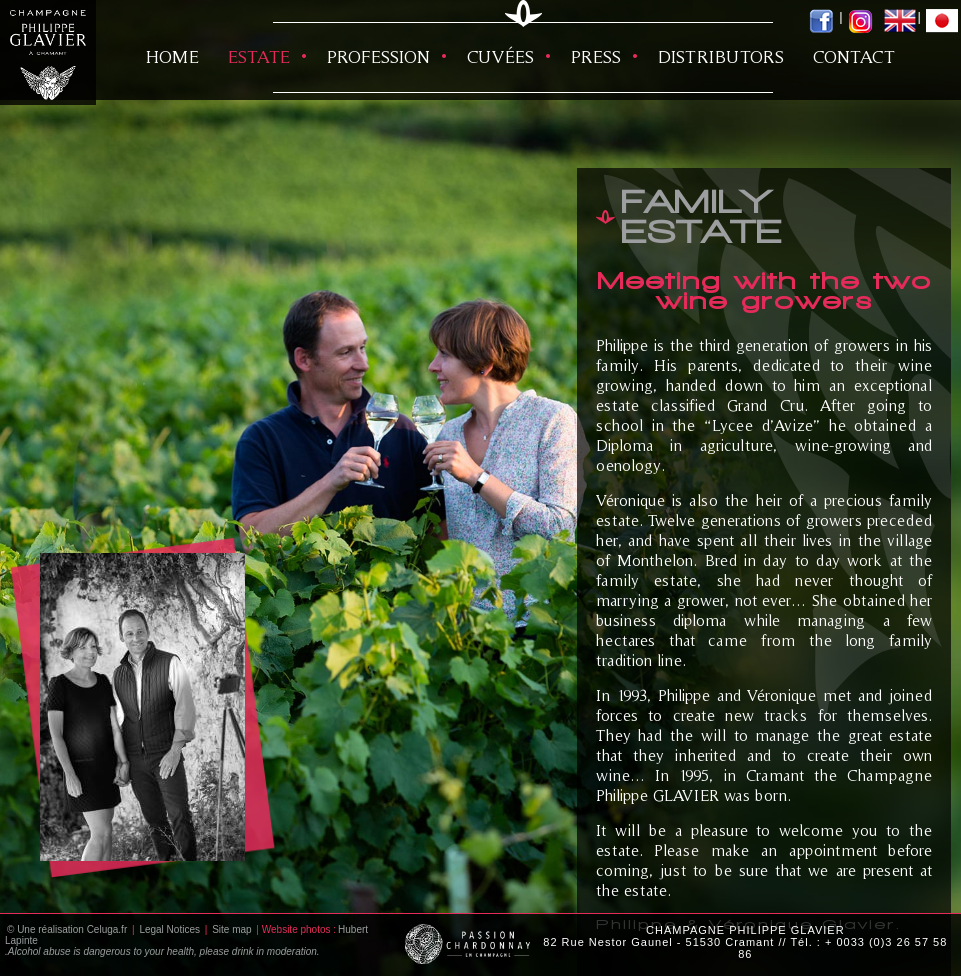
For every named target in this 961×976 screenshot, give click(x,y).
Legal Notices (169, 929)
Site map (231, 929)
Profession (378, 56)
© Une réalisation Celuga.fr (67, 929)
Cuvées (500, 56)
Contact (854, 56)
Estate (259, 56)
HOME (172, 56)
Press (596, 56)
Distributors (721, 56)
